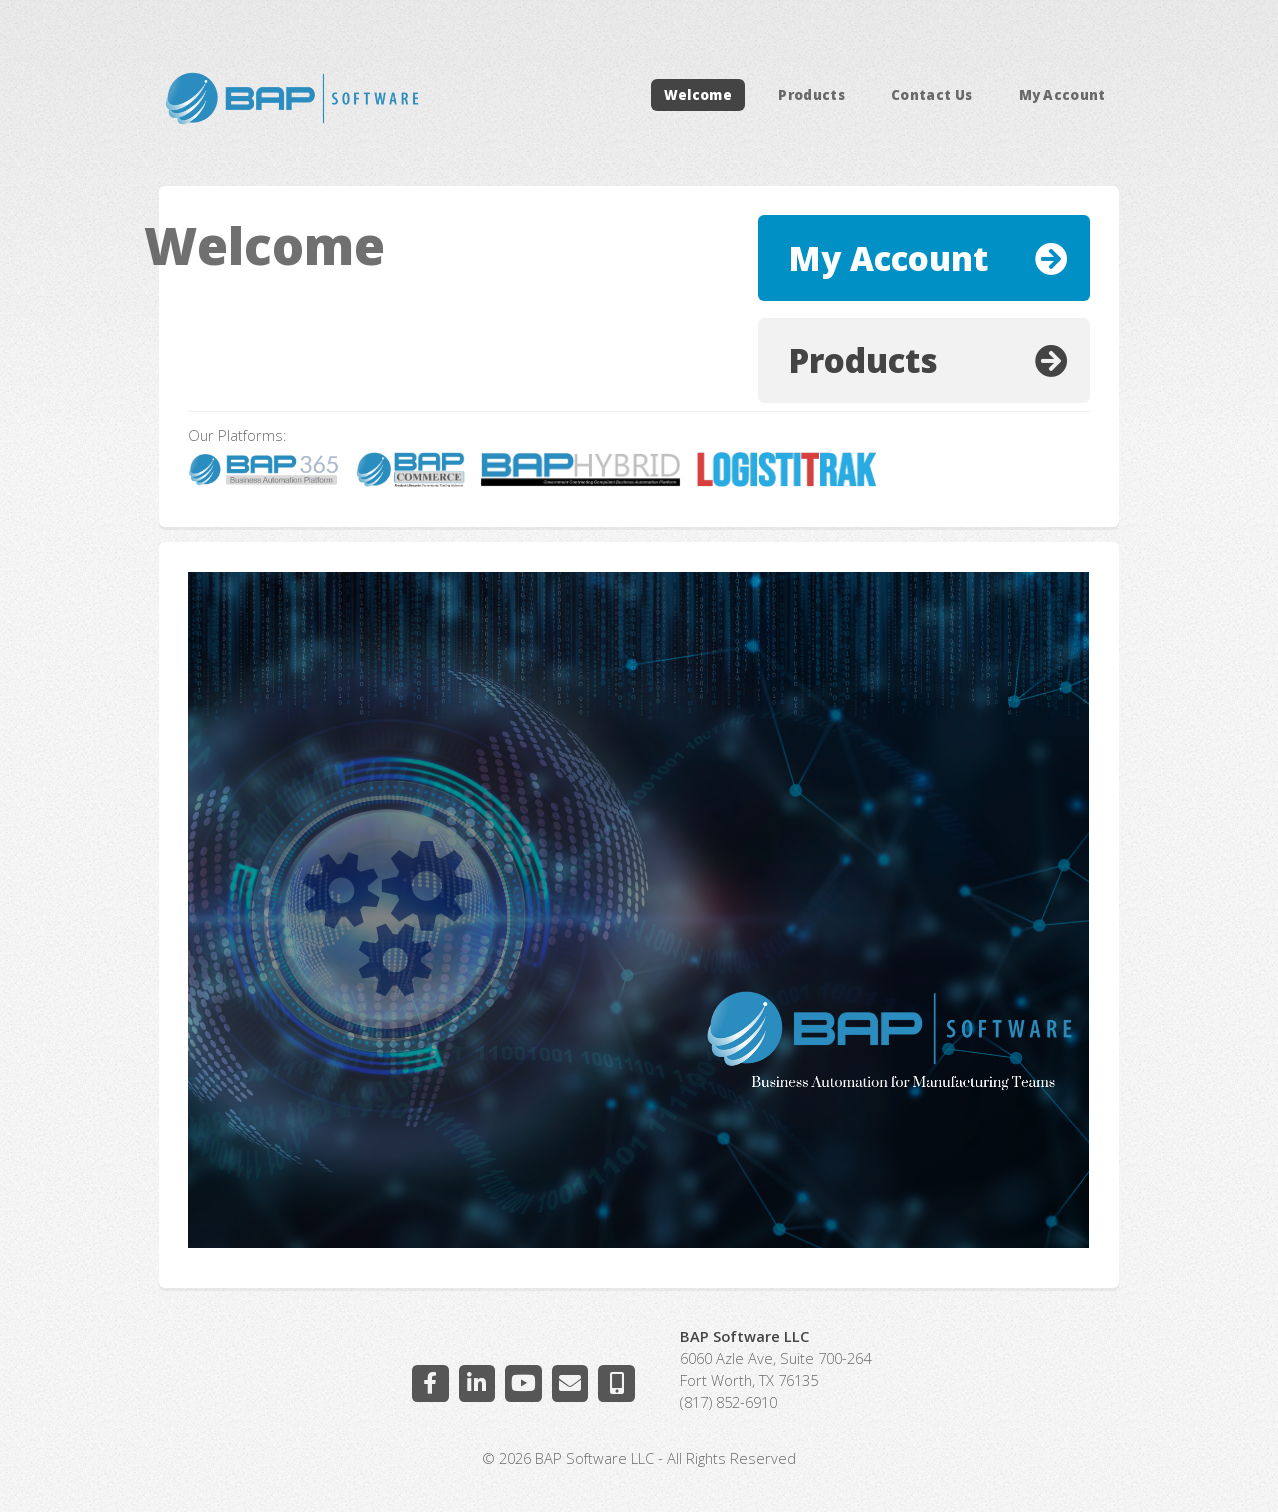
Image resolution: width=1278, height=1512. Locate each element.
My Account (1062, 95)
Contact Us (931, 95)
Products (811, 95)
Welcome (698, 95)
